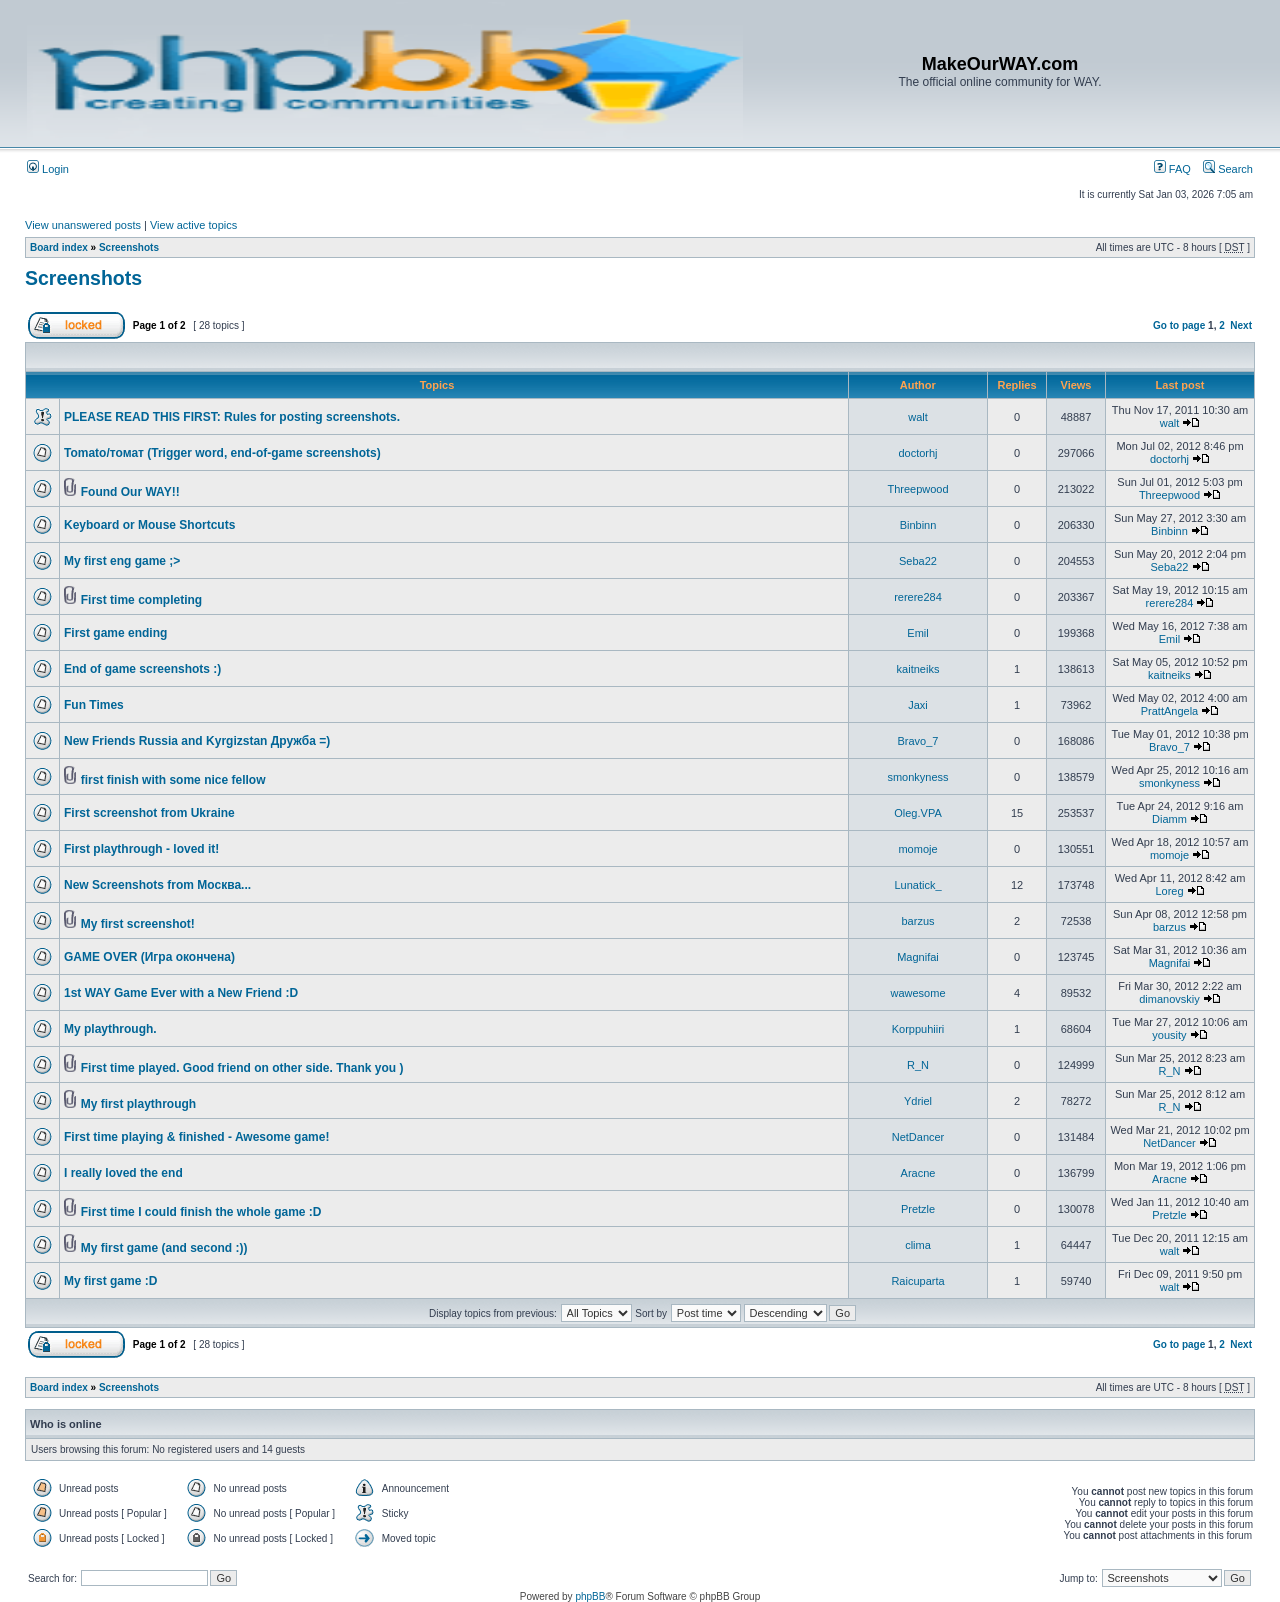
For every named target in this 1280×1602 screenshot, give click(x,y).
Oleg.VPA (918, 813)
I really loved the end (123, 1173)
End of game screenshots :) (142, 669)
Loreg (1169, 891)
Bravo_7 (918, 741)
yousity (1169, 1035)
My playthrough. (110, 1029)
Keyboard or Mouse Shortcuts (149, 525)
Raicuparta (917, 1281)
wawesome (917, 993)
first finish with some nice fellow (173, 780)
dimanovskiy (1169, 999)
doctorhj (917, 453)
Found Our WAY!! (130, 492)
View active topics (193, 225)
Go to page (1179, 325)
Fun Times (94, 705)
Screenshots (129, 247)
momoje (917, 849)
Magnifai (918, 957)
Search (1228, 169)
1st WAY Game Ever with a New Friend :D (181, 993)
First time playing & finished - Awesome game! (196, 1137)
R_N (918, 1065)
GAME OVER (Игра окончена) (149, 957)
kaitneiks (918, 669)
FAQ (1172, 169)
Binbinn (918, 525)
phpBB (590, 1596)
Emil (917, 633)
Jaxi (918, 705)
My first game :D (110, 1281)
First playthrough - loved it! (141, 849)
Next (1241, 325)
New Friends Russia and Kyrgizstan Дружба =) (197, 741)
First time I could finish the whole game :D (201, 1212)
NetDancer (918, 1137)
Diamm (1169, 819)
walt (918, 417)
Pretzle (918, 1209)
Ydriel (918, 1101)
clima (918, 1245)
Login (48, 169)
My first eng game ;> (122, 561)
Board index (59, 247)
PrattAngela (1169, 711)
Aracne (918, 1173)
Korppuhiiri (918, 1029)
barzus (917, 921)
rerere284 (918, 597)
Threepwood (917, 489)
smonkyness (917, 777)
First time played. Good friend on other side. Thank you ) (242, 1068)
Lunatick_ (917, 885)
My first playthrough (138, 1104)
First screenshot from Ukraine (149, 813)
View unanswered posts (83, 225)
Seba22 (918, 561)
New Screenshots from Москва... (157, 885)
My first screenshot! (138, 924)
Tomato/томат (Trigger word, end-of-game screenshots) (222, 453)
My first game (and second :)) (164, 1248)
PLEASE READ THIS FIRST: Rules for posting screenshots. (232, 417)
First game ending (115, 633)
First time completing (141, 600)
